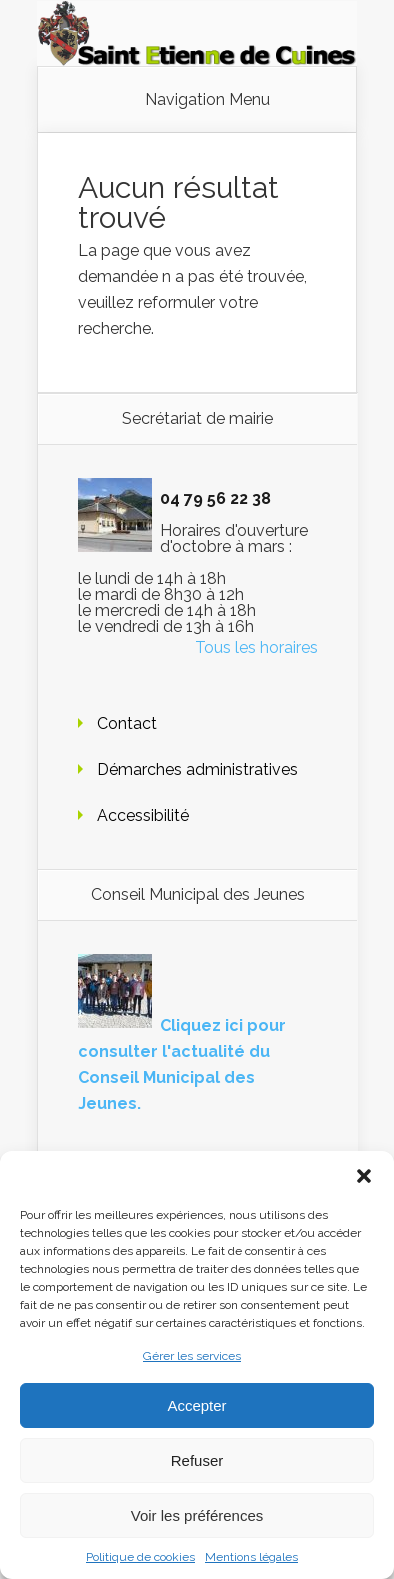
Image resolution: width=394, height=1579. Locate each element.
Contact (127, 723)
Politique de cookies (140, 1557)
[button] (364, 1176)
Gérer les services (192, 1356)
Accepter (196, 1405)
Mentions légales (251, 1557)
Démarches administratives (197, 769)
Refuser (197, 1460)
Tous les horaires (256, 647)
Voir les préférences (197, 1515)
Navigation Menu (207, 100)
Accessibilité (143, 815)
